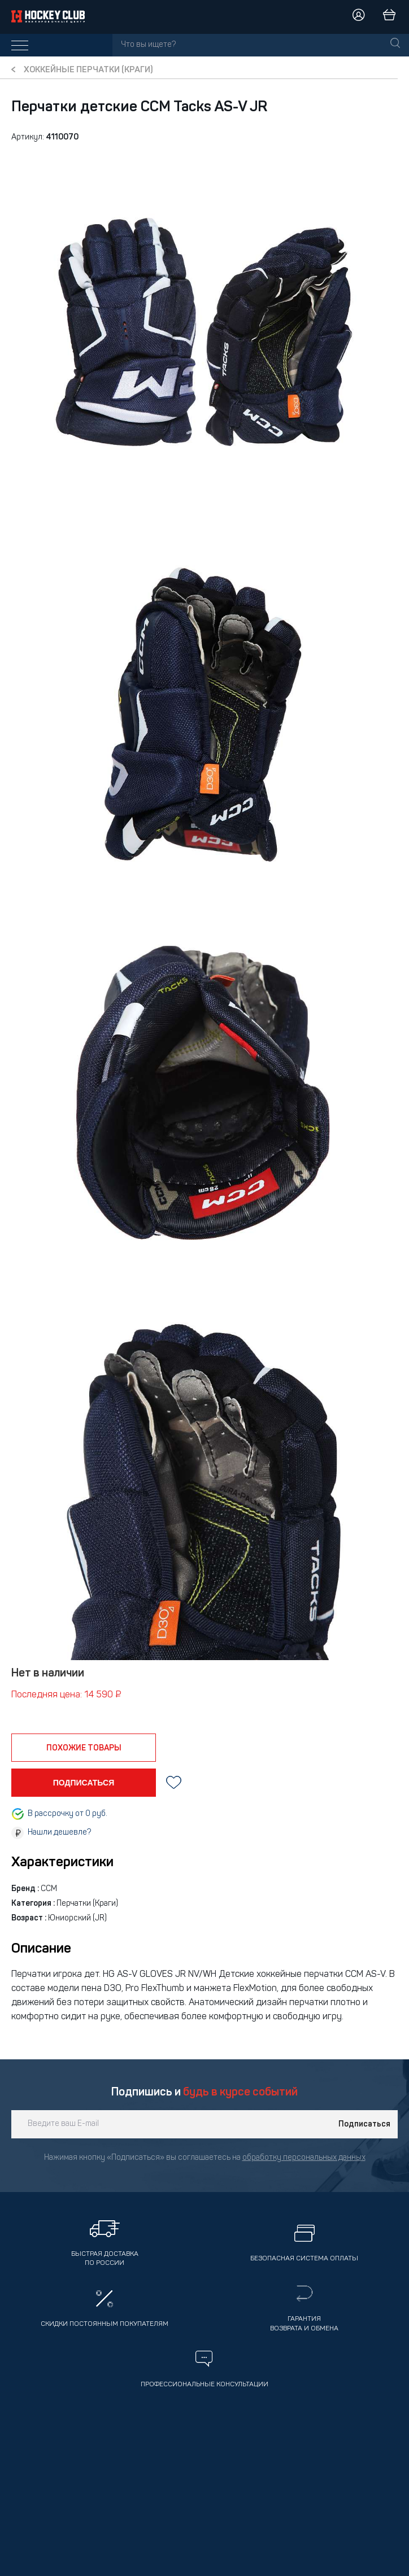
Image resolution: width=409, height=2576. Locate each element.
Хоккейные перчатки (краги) (88, 70)
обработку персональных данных (304, 2158)
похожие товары (83, 1748)
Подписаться (364, 2124)
